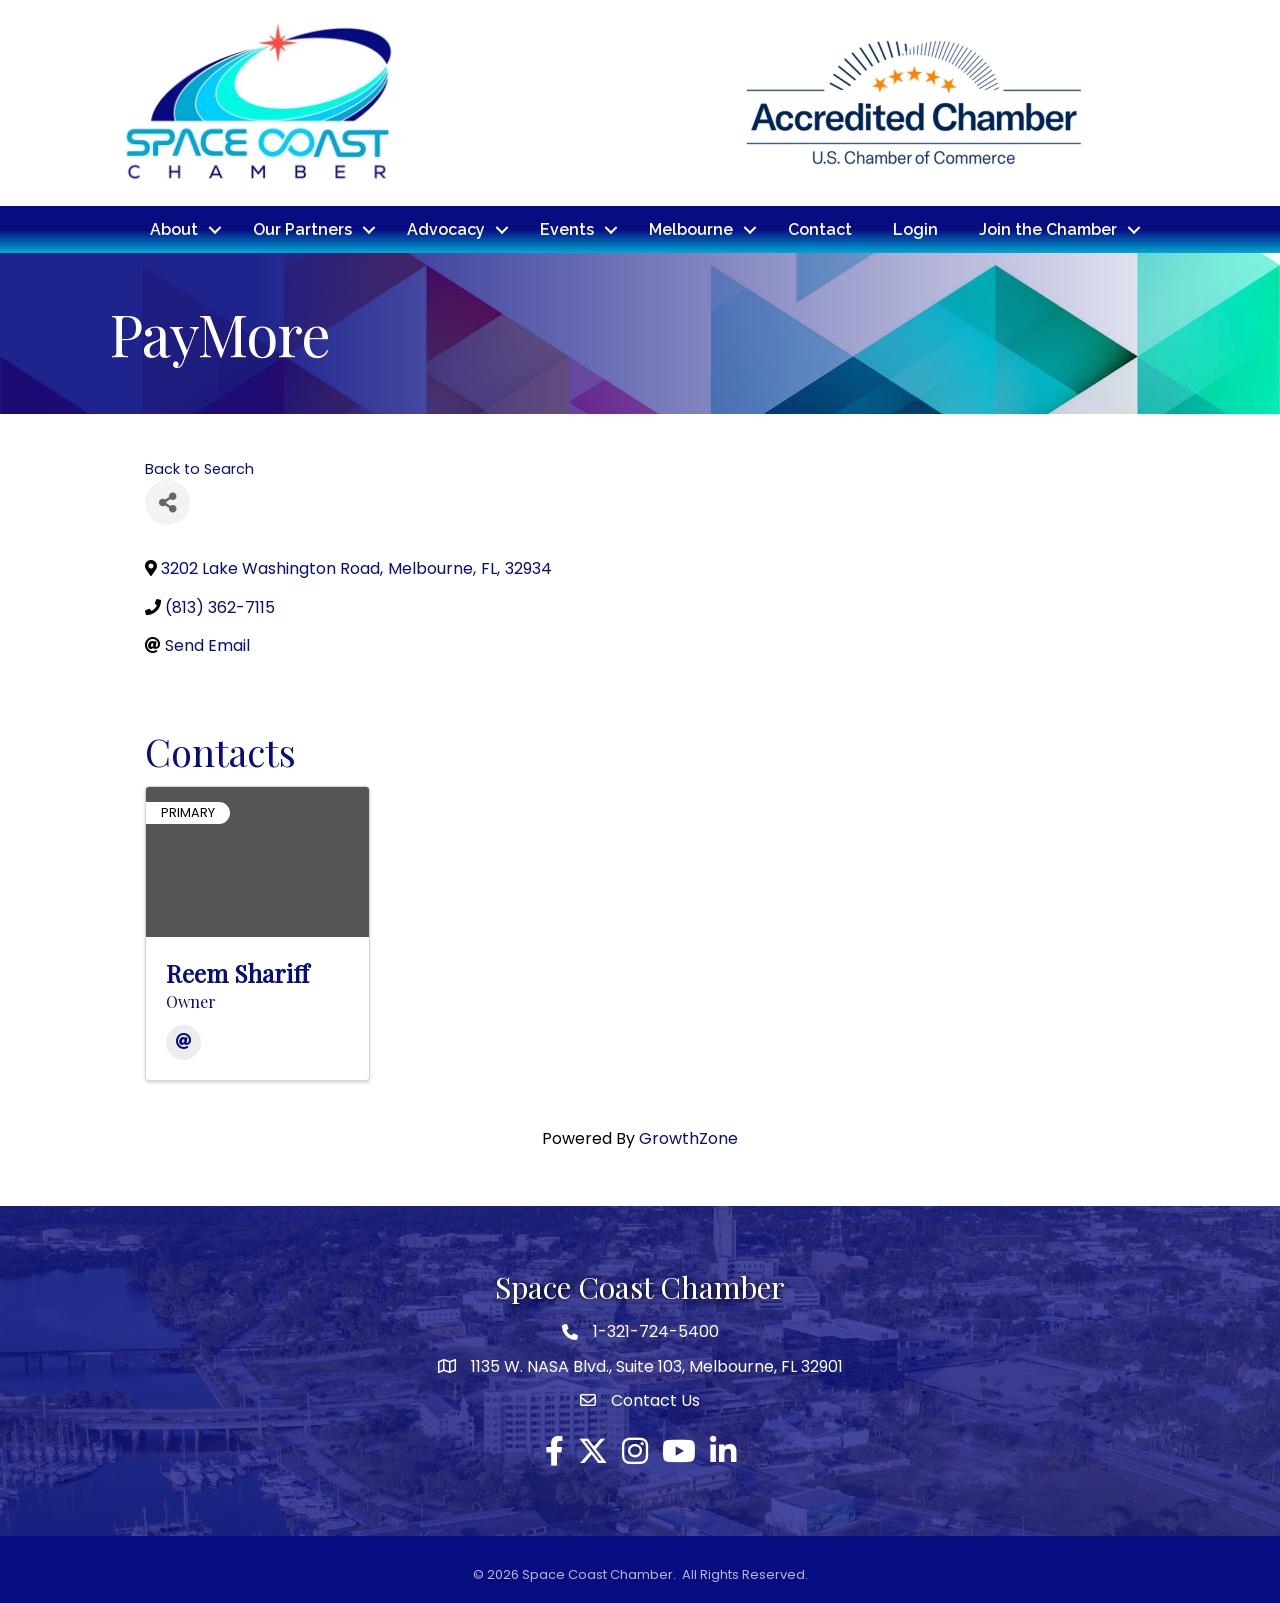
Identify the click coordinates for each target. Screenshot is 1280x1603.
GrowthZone (688, 1137)
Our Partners (302, 228)
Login (915, 228)
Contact (820, 228)
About (174, 228)
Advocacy (446, 228)
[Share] (167, 501)
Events (567, 228)
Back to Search (199, 468)
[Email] (183, 1041)
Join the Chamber (1048, 228)
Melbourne (691, 228)
